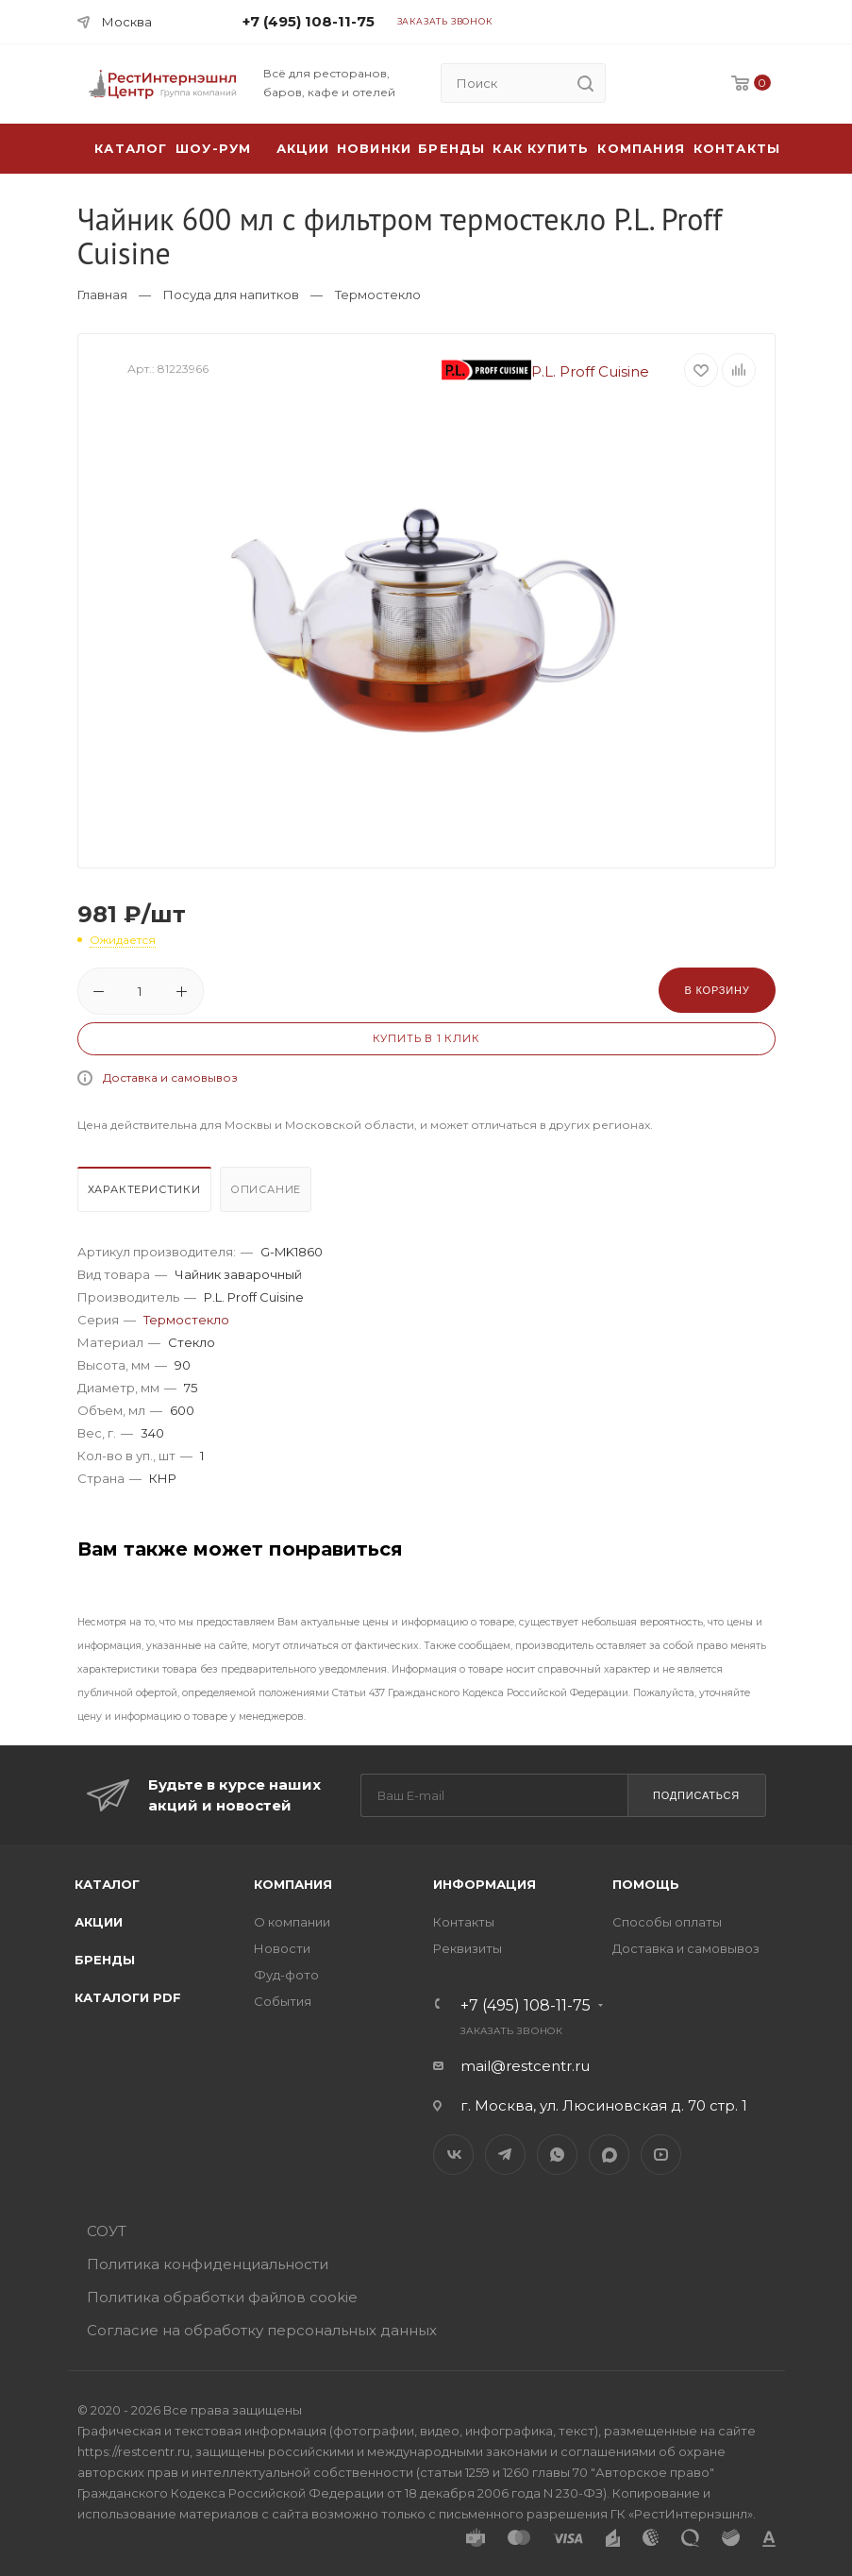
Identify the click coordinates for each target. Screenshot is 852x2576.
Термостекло (378, 294)
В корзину (716, 990)
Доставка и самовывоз (170, 1077)
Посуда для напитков (231, 294)
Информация (484, 1884)
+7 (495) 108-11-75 (308, 21)
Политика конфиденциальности (207, 2264)
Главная (102, 294)
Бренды (451, 148)
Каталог (107, 1884)
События (282, 2001)
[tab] (146, 1194)
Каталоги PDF (128, 1997)
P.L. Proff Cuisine (545, 371)
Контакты (737, 148)
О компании (292, 1921)
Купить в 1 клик (426, 1038)
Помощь (645, 1884)
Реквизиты (467, 1948)
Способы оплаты (667, 1921)
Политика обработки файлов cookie (222, 2297)
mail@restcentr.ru (525, 2066)
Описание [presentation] (265, 1189)
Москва (127, 21)
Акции (99, 1921)
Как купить (541, 148)
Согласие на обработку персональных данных (262, 2330)
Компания (641, 148)
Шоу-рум (213, 148)
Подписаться (696, 1795)
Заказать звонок (445, 21)
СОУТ (106, 2231)
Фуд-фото (286, 1974)
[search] (586, 83)
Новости (282, 1948)
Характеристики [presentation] (144, 1189)
